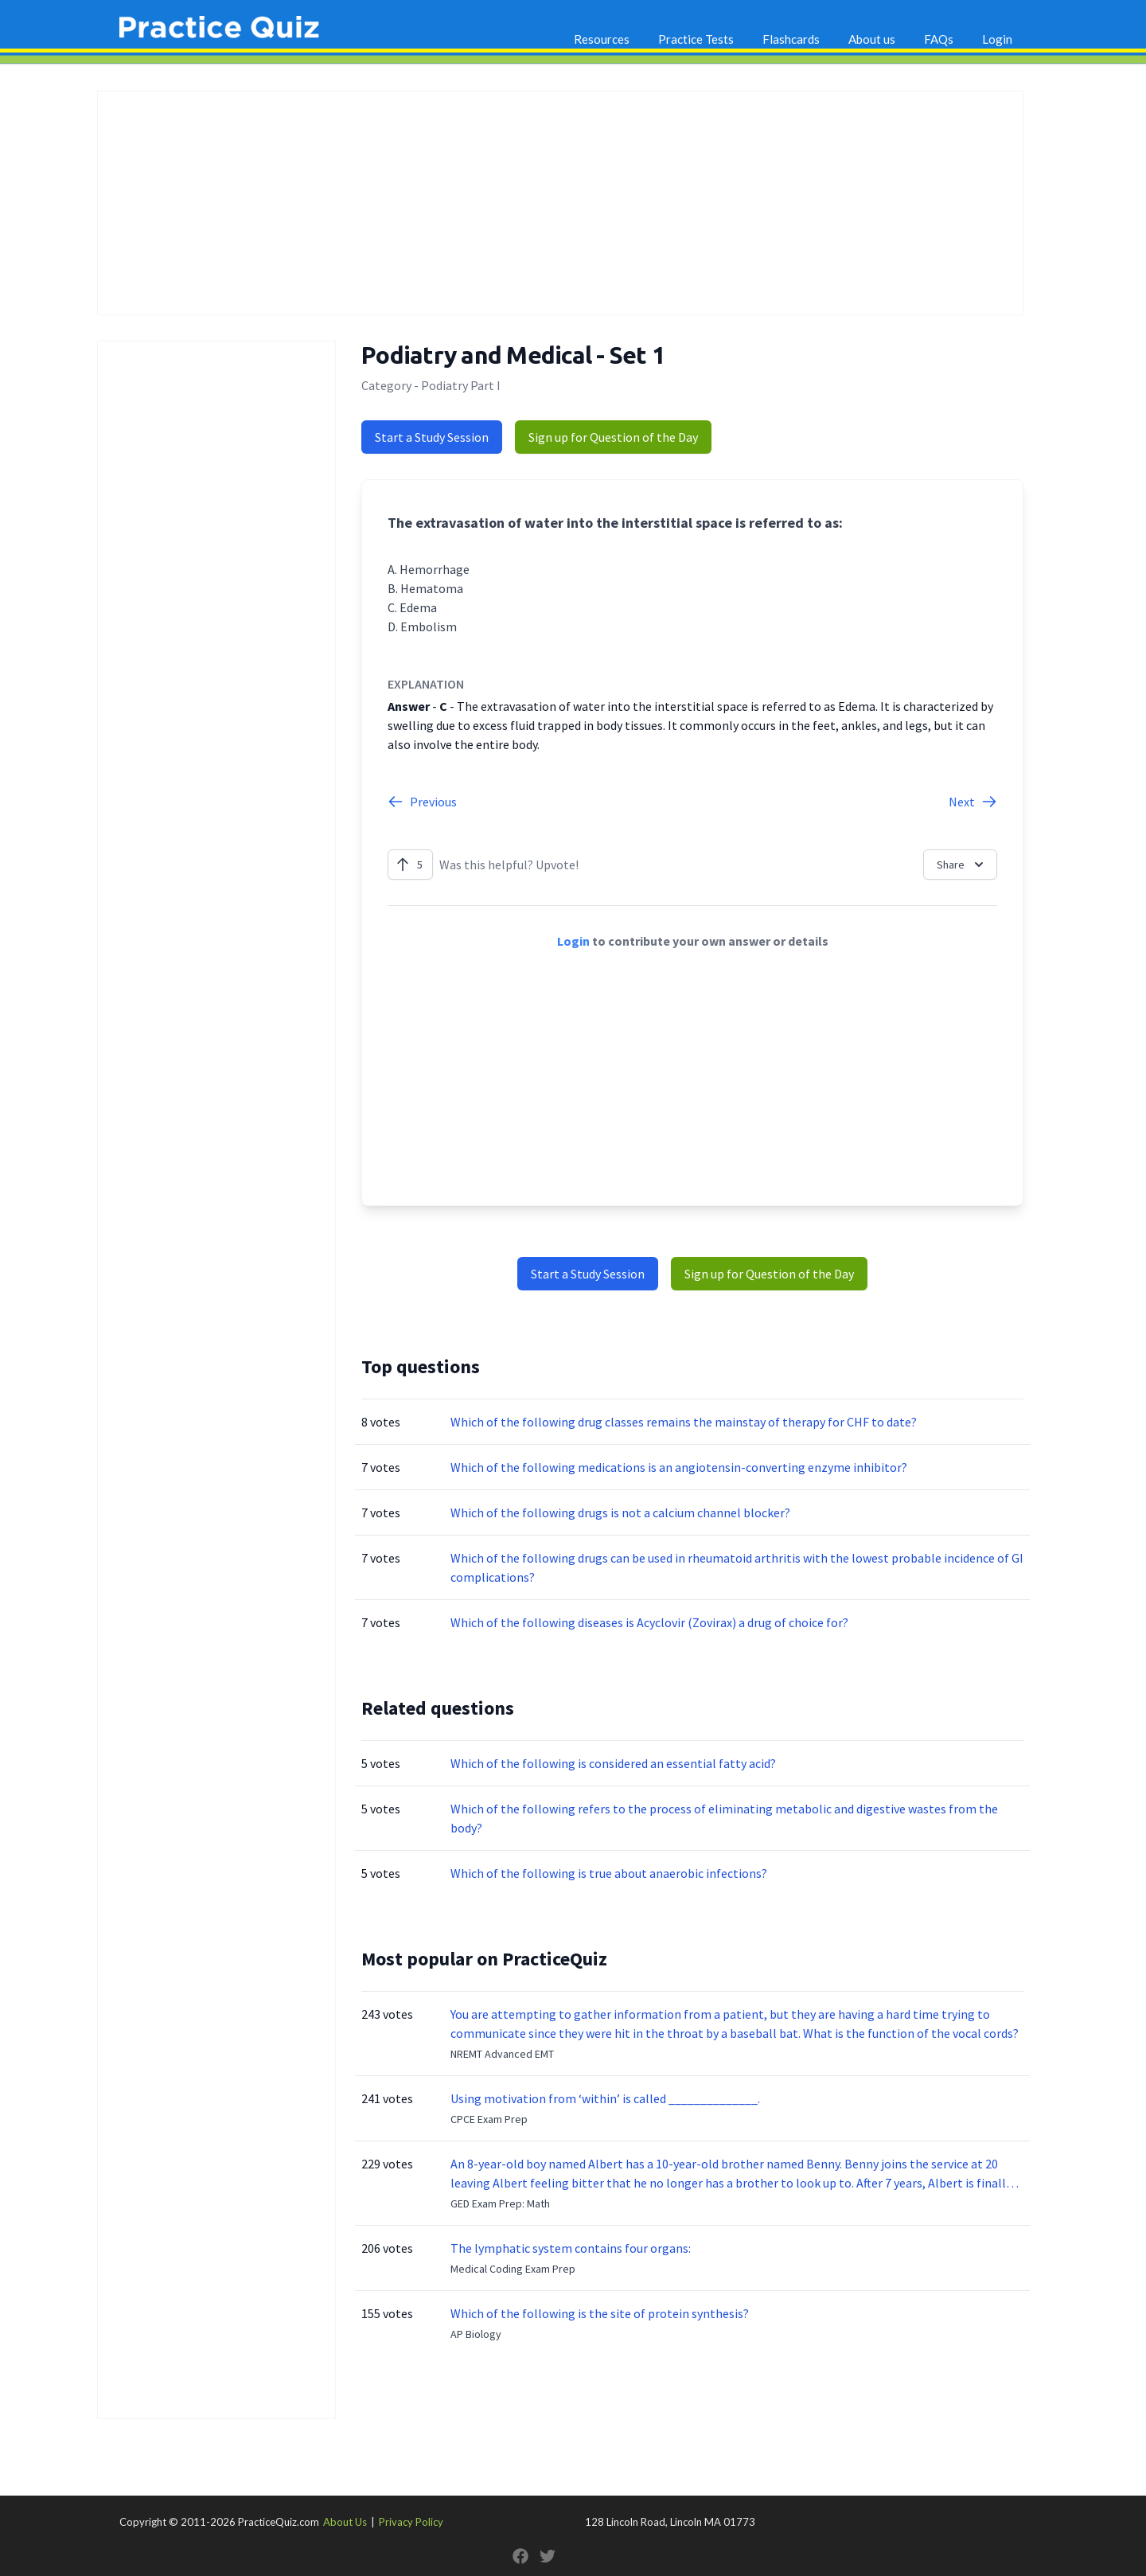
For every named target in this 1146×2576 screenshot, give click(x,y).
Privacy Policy (411, 2522)
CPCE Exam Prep (489, 2119)
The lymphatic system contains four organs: (570, 2248)
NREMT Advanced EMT (502, 2054)
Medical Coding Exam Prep (512, 2269)
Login (997, 39)
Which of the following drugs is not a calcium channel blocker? (620, 1512)
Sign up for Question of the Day (613, 437)
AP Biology (475, 2334)
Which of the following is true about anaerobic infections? (608, 1873)
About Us (345, 2522)
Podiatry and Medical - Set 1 (513, 355)
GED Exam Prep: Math (500, 2203)
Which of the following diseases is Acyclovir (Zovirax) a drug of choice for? (649, 1622)
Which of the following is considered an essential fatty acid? (613, 1763)
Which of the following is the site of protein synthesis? (599, 2313)
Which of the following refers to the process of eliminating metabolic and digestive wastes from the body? (724, 1818)
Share (962, 864)
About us (871, 39)
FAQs (938, 39)
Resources (602, 39)
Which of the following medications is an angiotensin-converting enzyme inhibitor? (678, 1467)
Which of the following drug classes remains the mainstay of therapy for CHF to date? (683, 1422)
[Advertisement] (560, 203)
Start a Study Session (432, 437)
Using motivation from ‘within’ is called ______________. (605, 2098)
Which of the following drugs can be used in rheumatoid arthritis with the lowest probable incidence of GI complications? (736, 1567)
